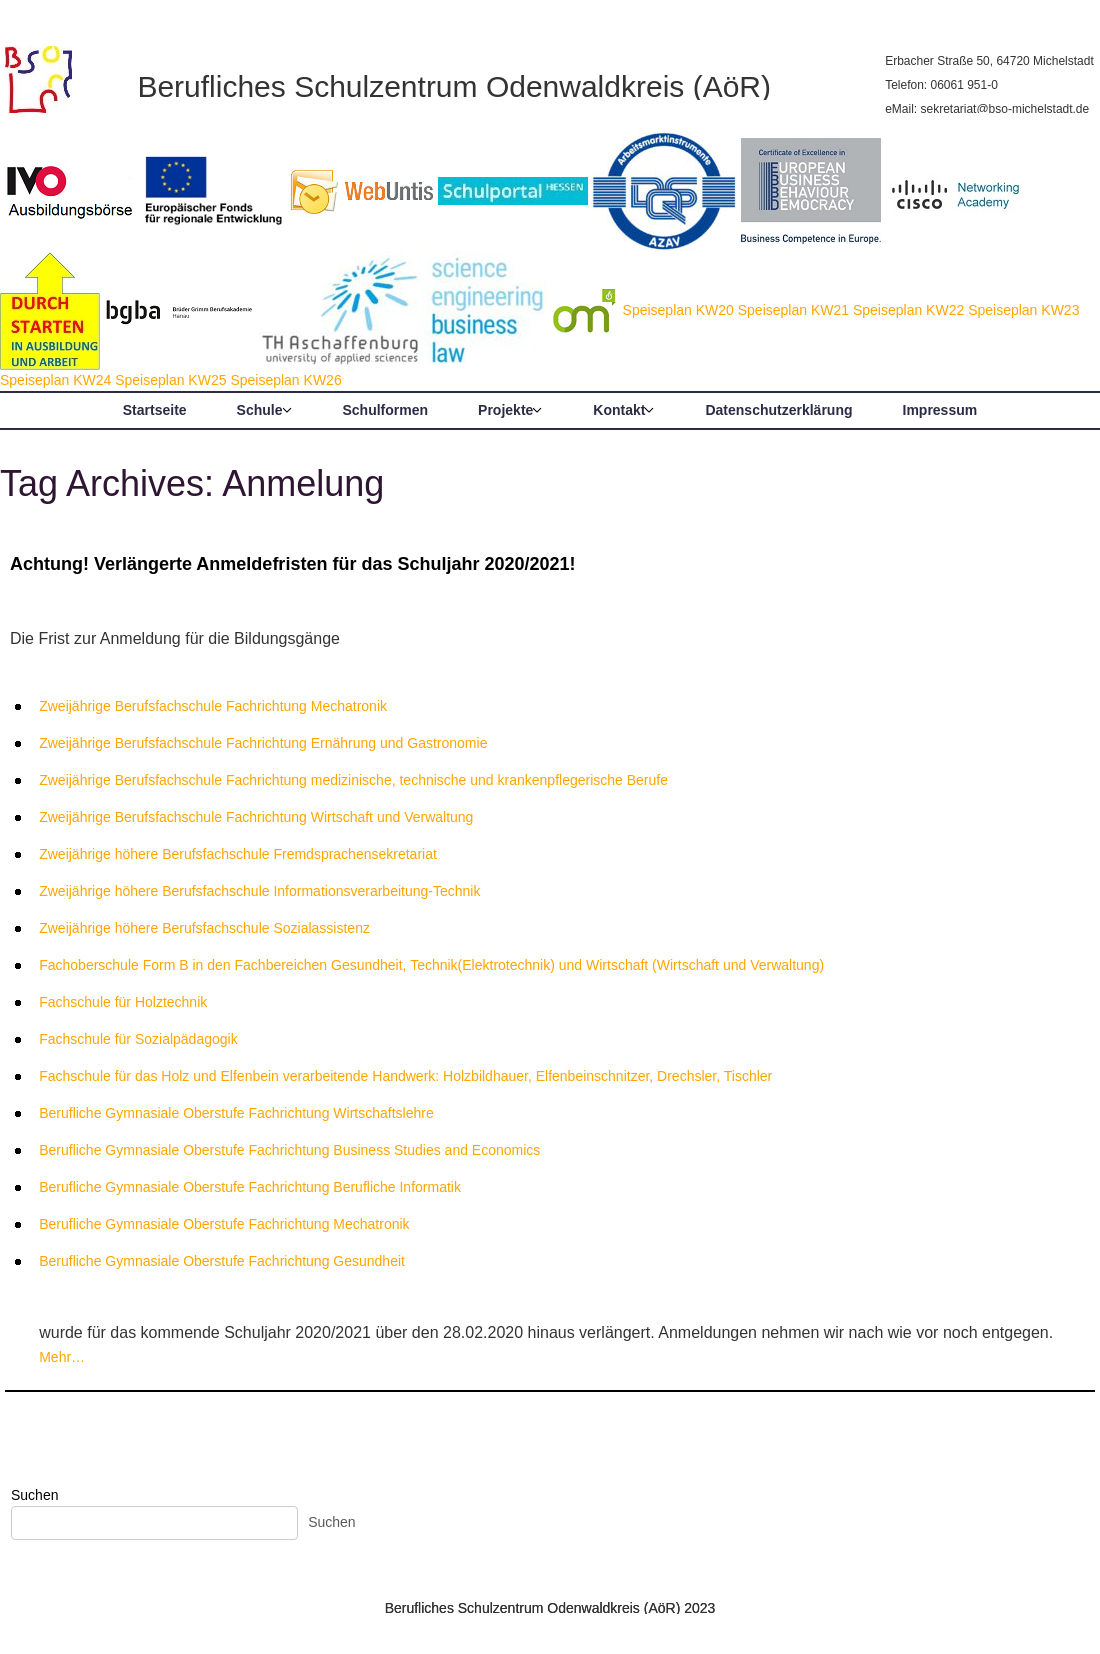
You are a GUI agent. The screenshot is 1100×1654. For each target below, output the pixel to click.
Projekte (505, 410)
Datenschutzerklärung (778, 410)
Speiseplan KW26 (285, 380)
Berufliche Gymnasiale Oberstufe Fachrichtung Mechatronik (224, 1224)
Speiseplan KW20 (678, 310)
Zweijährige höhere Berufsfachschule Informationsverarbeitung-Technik (259, 891)
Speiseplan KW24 (55, 380)
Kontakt (619, 410)
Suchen (34, 1495)
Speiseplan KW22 (908, 310)
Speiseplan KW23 (1023, 310)
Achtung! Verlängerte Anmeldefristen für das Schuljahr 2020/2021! (293, 564)
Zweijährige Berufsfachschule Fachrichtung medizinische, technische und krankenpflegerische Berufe (353, 780)
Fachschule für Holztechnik (123, 1002)
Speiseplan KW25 (170, 380)
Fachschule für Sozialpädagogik (138, 1039)
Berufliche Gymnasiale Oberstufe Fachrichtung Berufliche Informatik (250, 1187)
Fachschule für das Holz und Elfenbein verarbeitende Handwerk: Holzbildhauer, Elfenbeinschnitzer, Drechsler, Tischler (405, 1076)
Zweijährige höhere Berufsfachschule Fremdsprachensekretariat (238, 854)
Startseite (155, 410)
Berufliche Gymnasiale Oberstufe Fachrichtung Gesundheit (222, 1261)
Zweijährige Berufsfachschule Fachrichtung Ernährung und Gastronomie (263, 743)
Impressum (940, 410)
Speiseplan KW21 (793, 310)
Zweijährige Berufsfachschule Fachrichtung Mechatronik (213, 706)
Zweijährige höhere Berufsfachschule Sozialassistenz (204, 928)
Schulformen (386, 410)
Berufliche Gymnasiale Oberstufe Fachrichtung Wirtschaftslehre (236, 1113)
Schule (260, 410)
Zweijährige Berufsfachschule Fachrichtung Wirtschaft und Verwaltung (256, 817)
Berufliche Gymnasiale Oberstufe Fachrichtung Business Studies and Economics (289, 1150)
